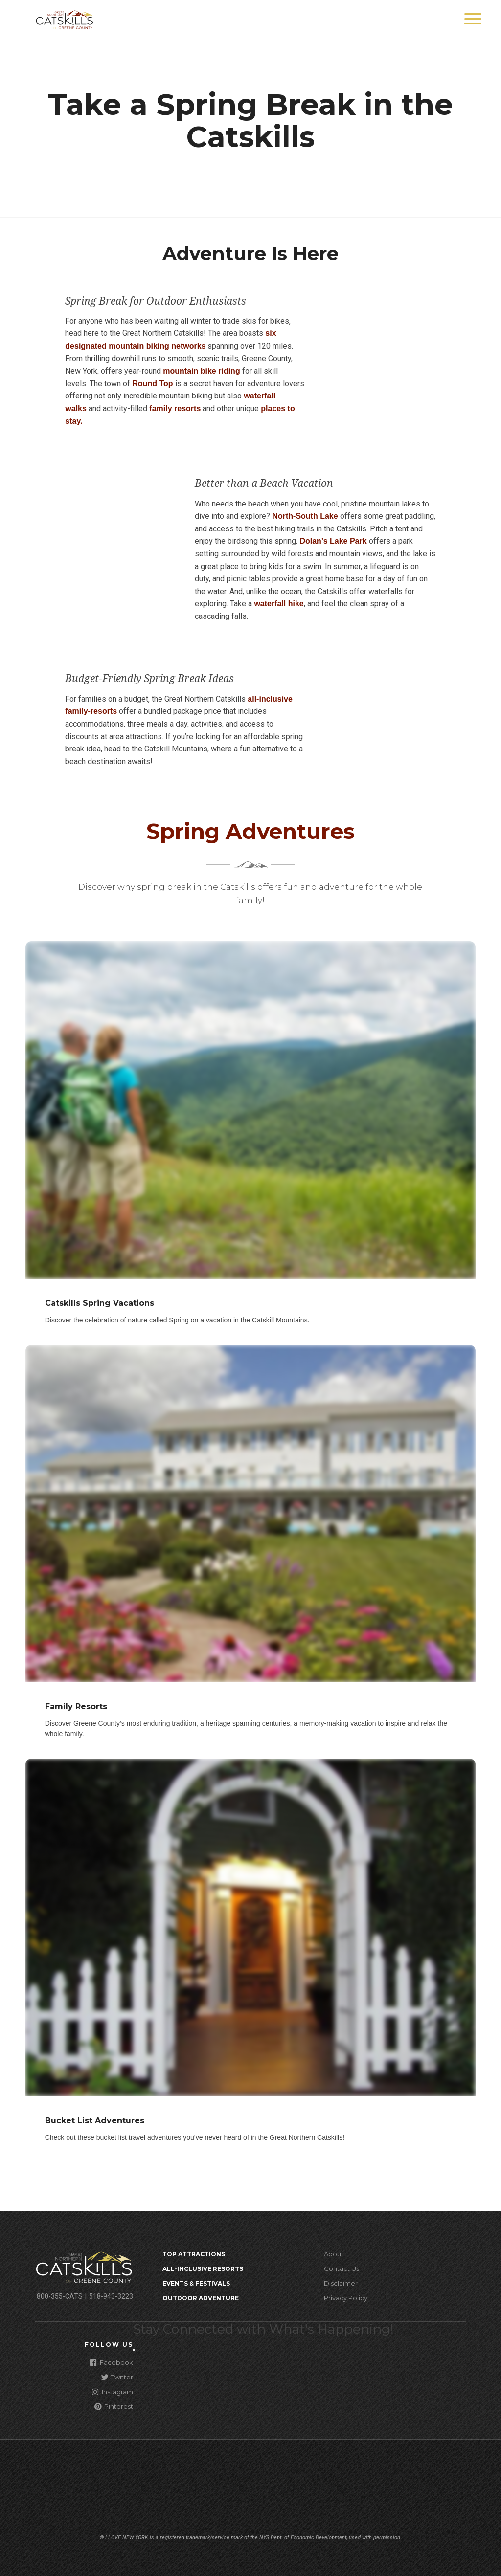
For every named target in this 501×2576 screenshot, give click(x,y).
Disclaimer (341, 2283)
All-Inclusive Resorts (202, 2268)
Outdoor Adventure (200, 2298)
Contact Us (341, 2268)
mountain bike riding (201, 371)
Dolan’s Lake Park (332, 541)
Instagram (112, 2391)
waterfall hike (278, 603)
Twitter (117, 2376)
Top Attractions (193, 2254)
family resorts (174, 408)
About (333, 2254)
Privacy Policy (345, 2298)
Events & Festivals (196, 2283)
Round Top (152, 383)
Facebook (111, 2362)
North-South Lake (305, 516)
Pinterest (113, 2406)
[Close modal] (134, 2350)
